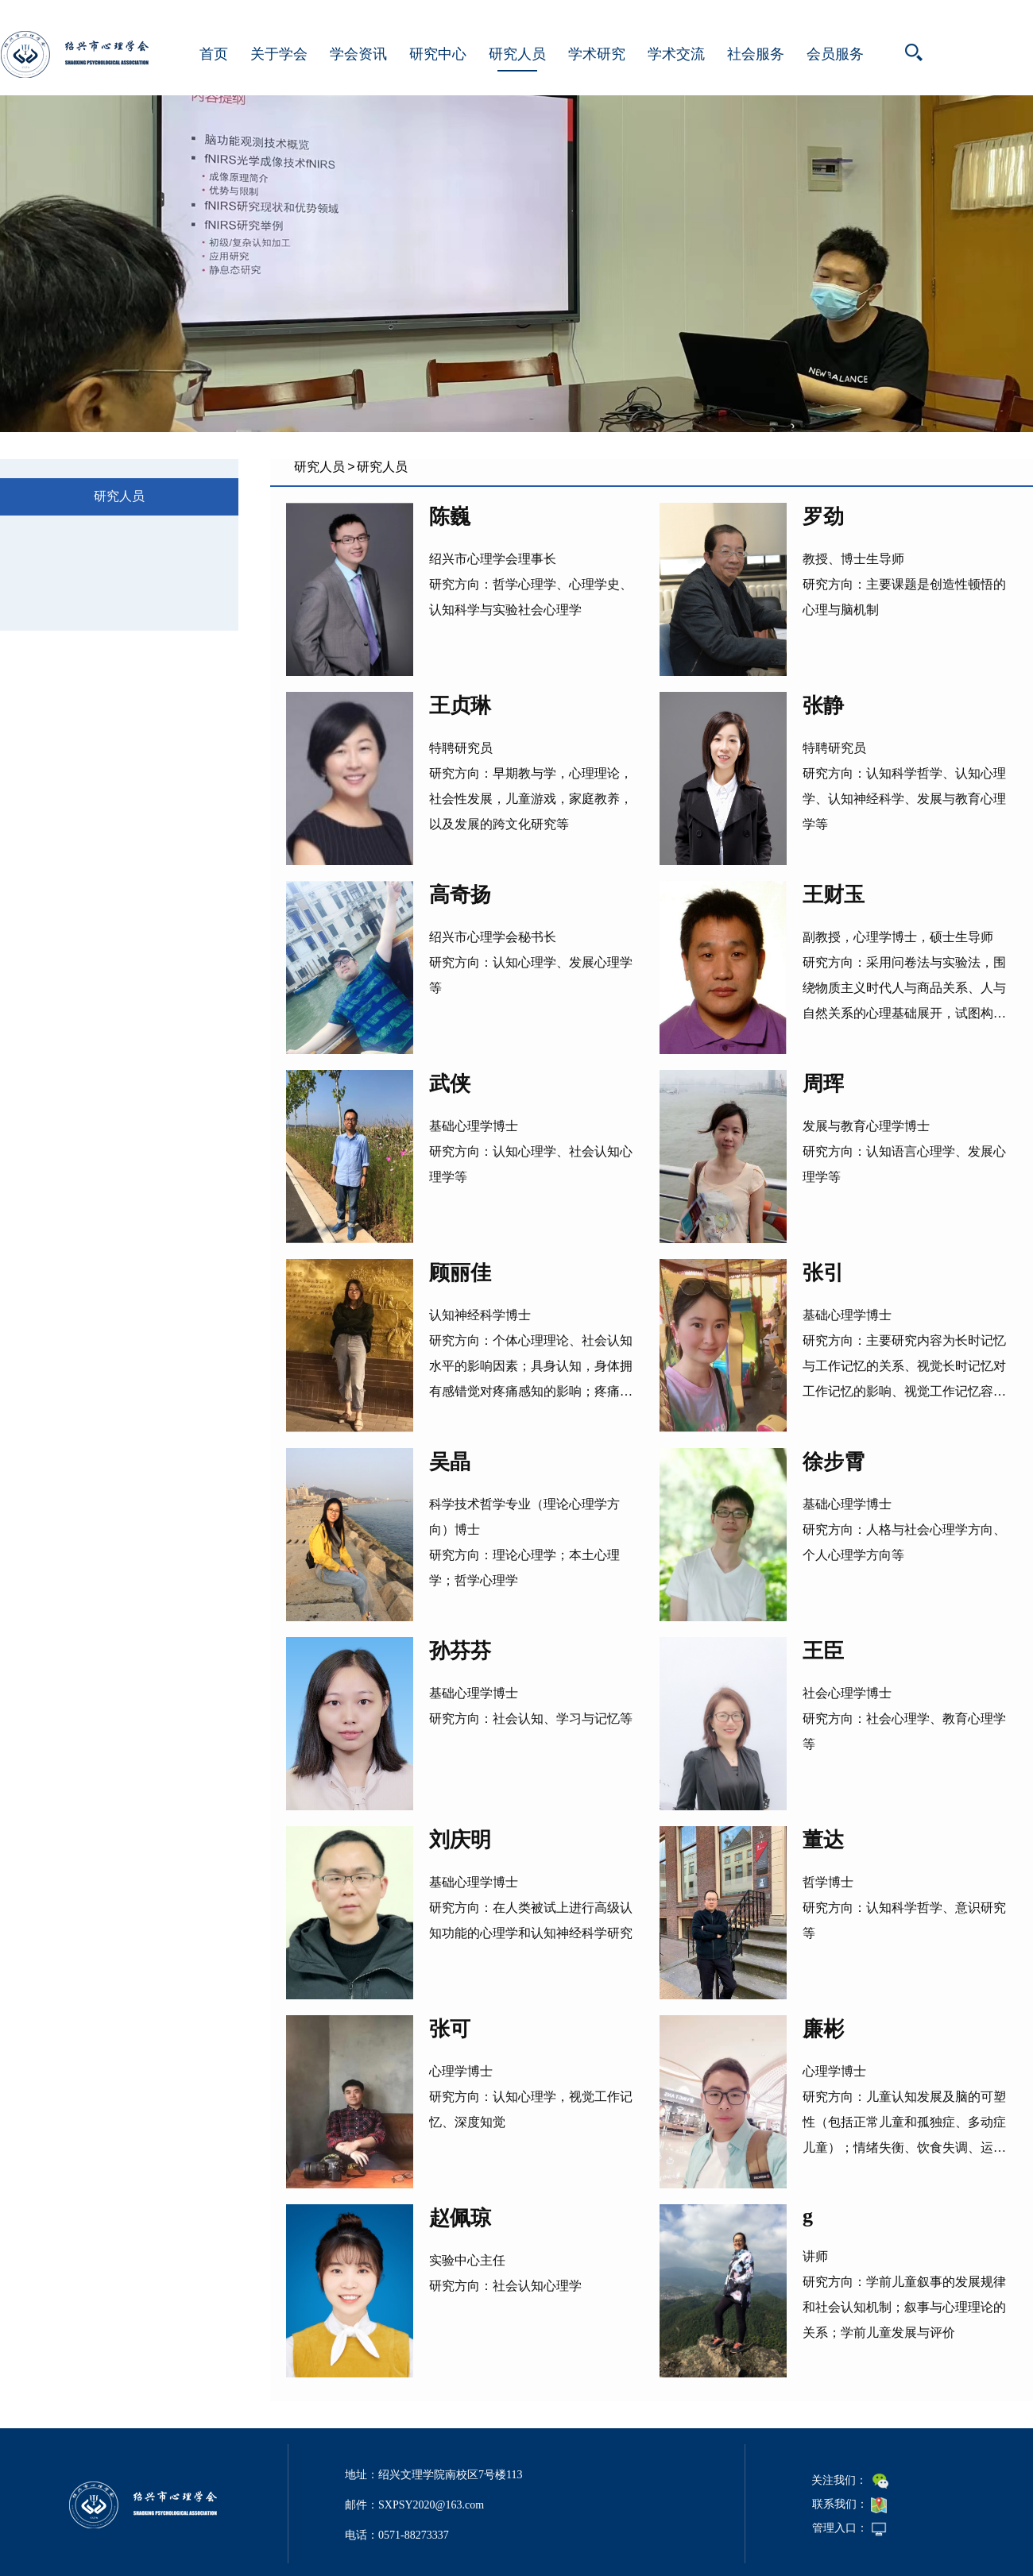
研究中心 (437, 54)
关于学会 (279, 54)
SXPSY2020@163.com (431, 2505)
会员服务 (835, 54)
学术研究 (596, 54)
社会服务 (755, 54)
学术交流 (676, 54)
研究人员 (517, 54)
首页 (213, 54)
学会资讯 (358, 54)
